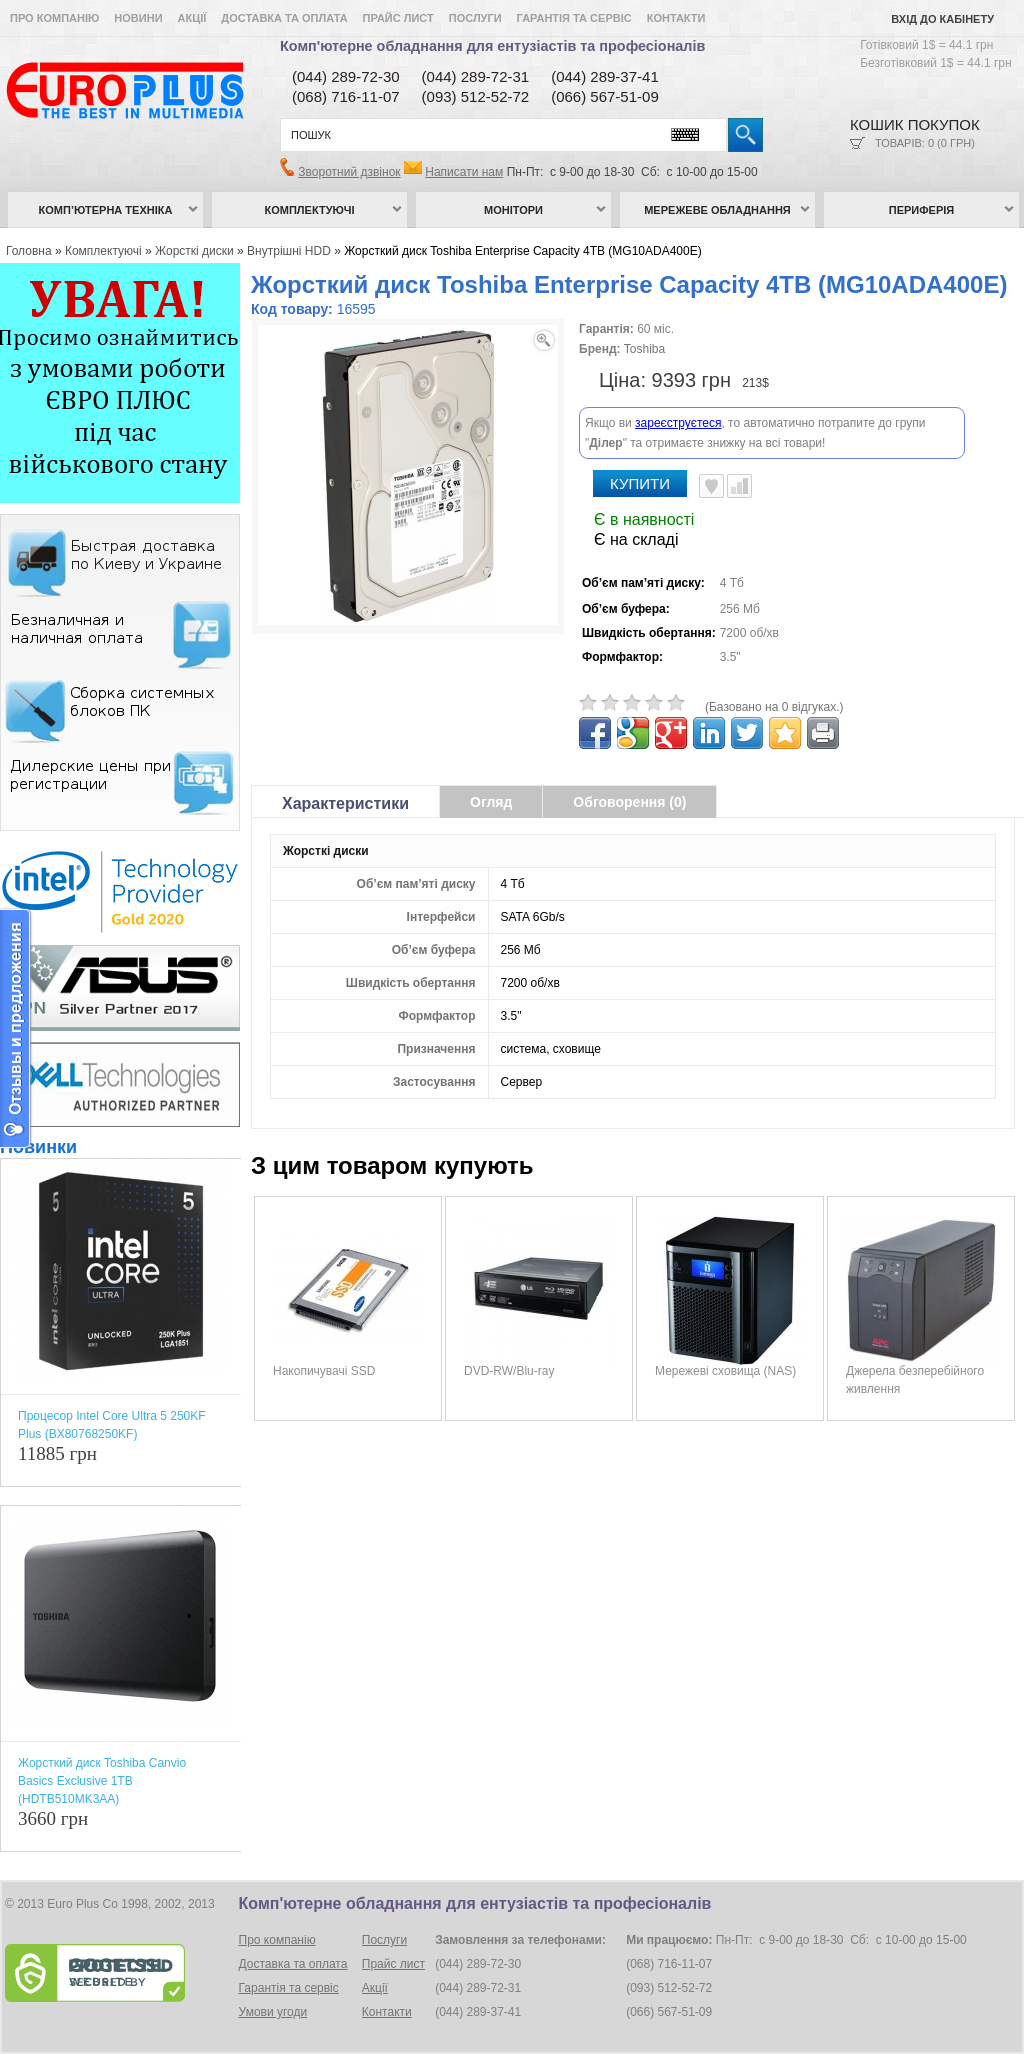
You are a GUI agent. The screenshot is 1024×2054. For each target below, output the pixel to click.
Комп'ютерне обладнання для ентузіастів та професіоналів (492, 46)
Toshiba (644, 349)
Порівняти (739, 434)
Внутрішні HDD (289, 251)
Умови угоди (273, 2012)
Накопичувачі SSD (324, 1319)
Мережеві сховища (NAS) (725, 1319)
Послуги (475, 18)
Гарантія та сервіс (574, 18)
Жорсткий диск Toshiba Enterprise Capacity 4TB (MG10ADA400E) (523, 251)
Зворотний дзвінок (349, 172)
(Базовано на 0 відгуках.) (774, 655)
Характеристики (345, 751)
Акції (192, 18)
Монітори (513, 210)
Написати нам (464, 172)
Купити (640, 431)
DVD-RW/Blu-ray (509, 1319)
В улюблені (711, 434)
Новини (138, 18)
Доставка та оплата (284, 18)
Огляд (491, 750)
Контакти (676, 18)
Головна (29, 251)
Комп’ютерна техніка (106, 210)
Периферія (922, 210)
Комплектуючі (310, 210)
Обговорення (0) (629, 750)
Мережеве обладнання (717, 210)
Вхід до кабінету (942, 19)
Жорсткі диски (194, 251)
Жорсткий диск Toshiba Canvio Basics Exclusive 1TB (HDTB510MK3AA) (102, 1781)
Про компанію (54, 18)
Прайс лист (398, 18)
